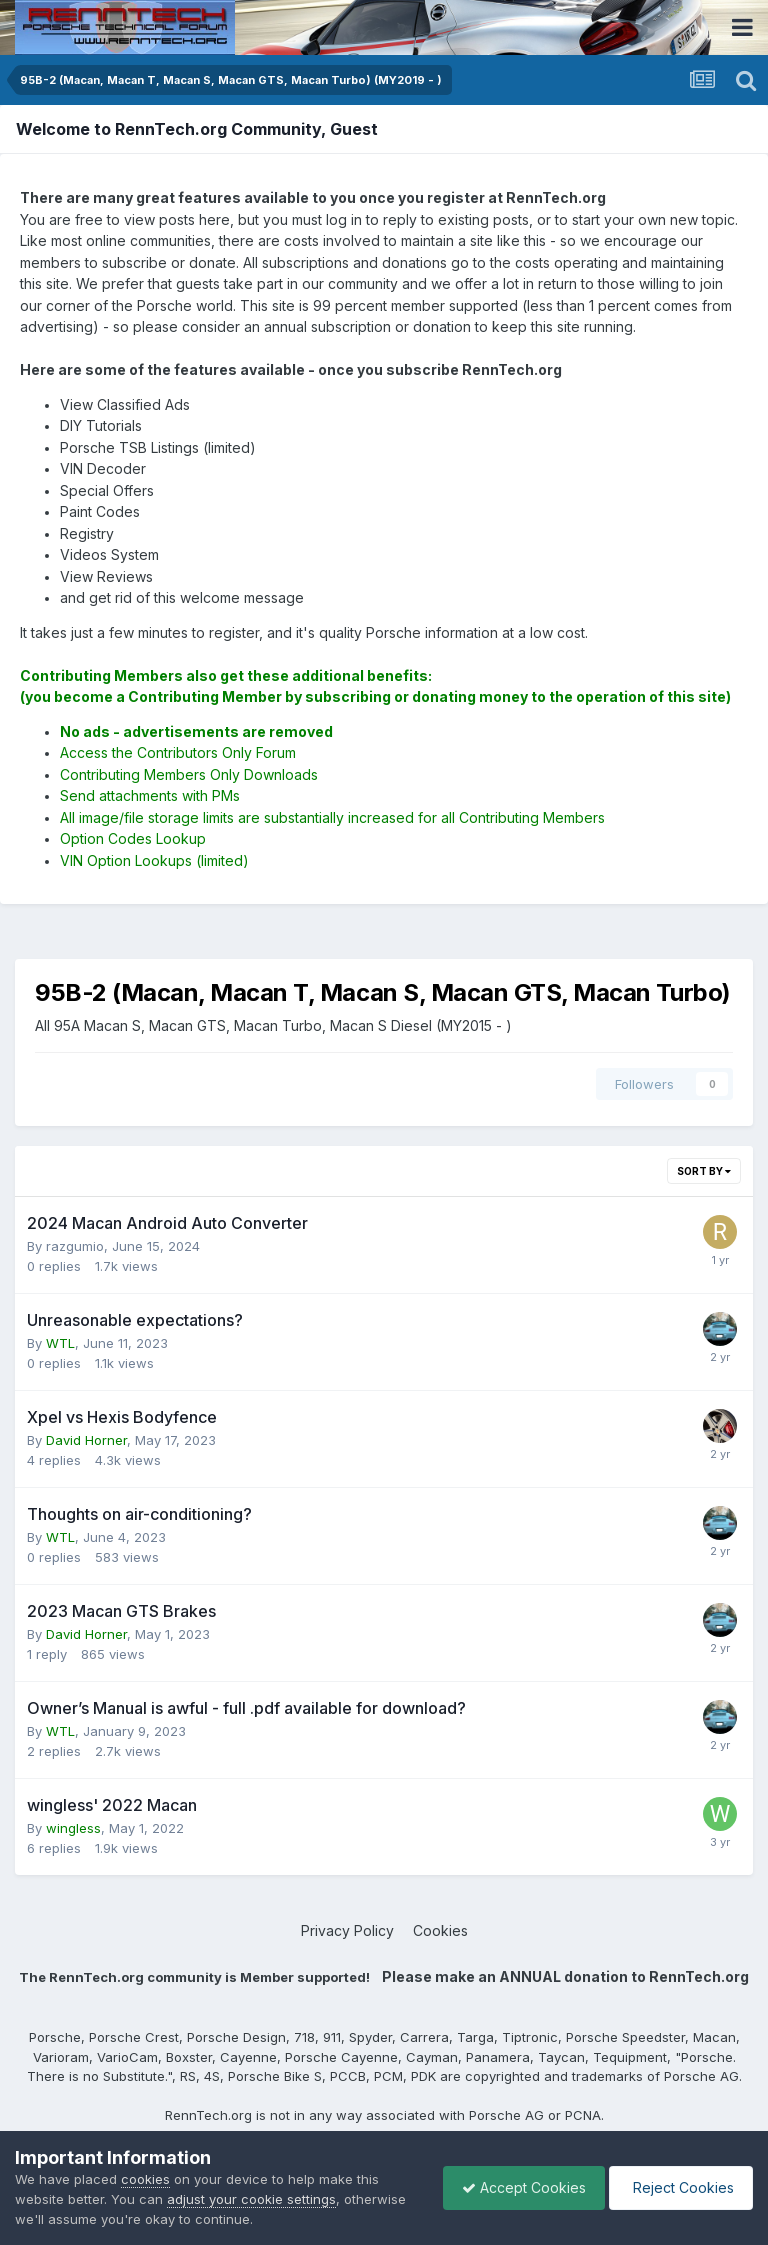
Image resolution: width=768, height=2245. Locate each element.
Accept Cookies (519, 2187)
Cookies (440, 1930)
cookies (145, 2179)
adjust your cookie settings (251, 2199)
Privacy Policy (347, 1930)
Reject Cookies (679, 2187)
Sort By (704, 1171)
